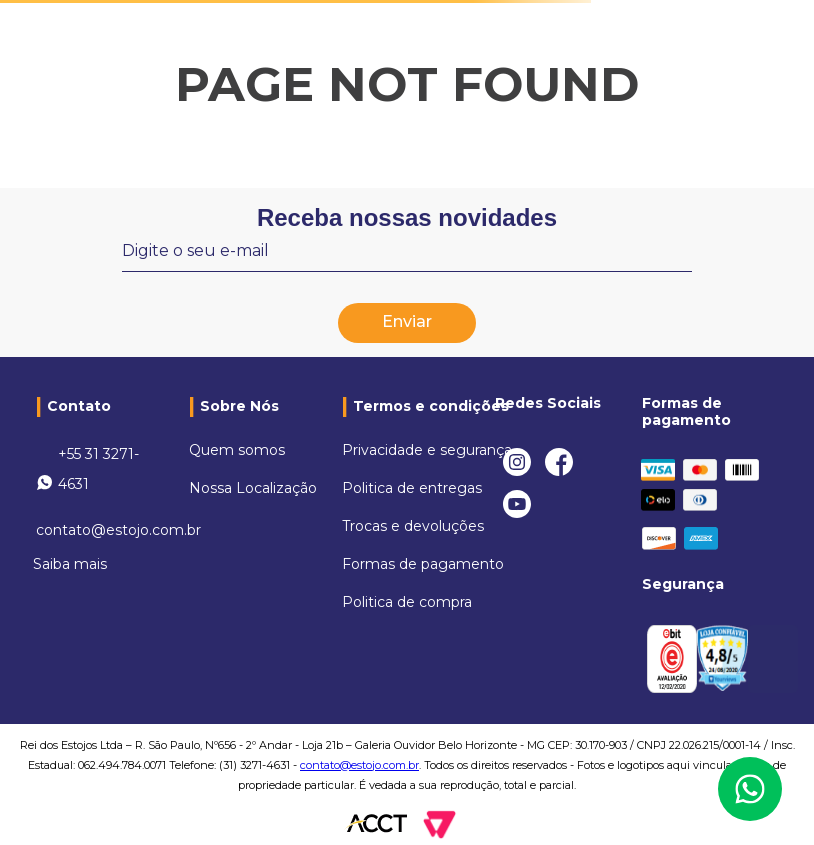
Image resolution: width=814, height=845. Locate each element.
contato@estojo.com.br (118, 530)
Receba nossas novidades (407, 217)
